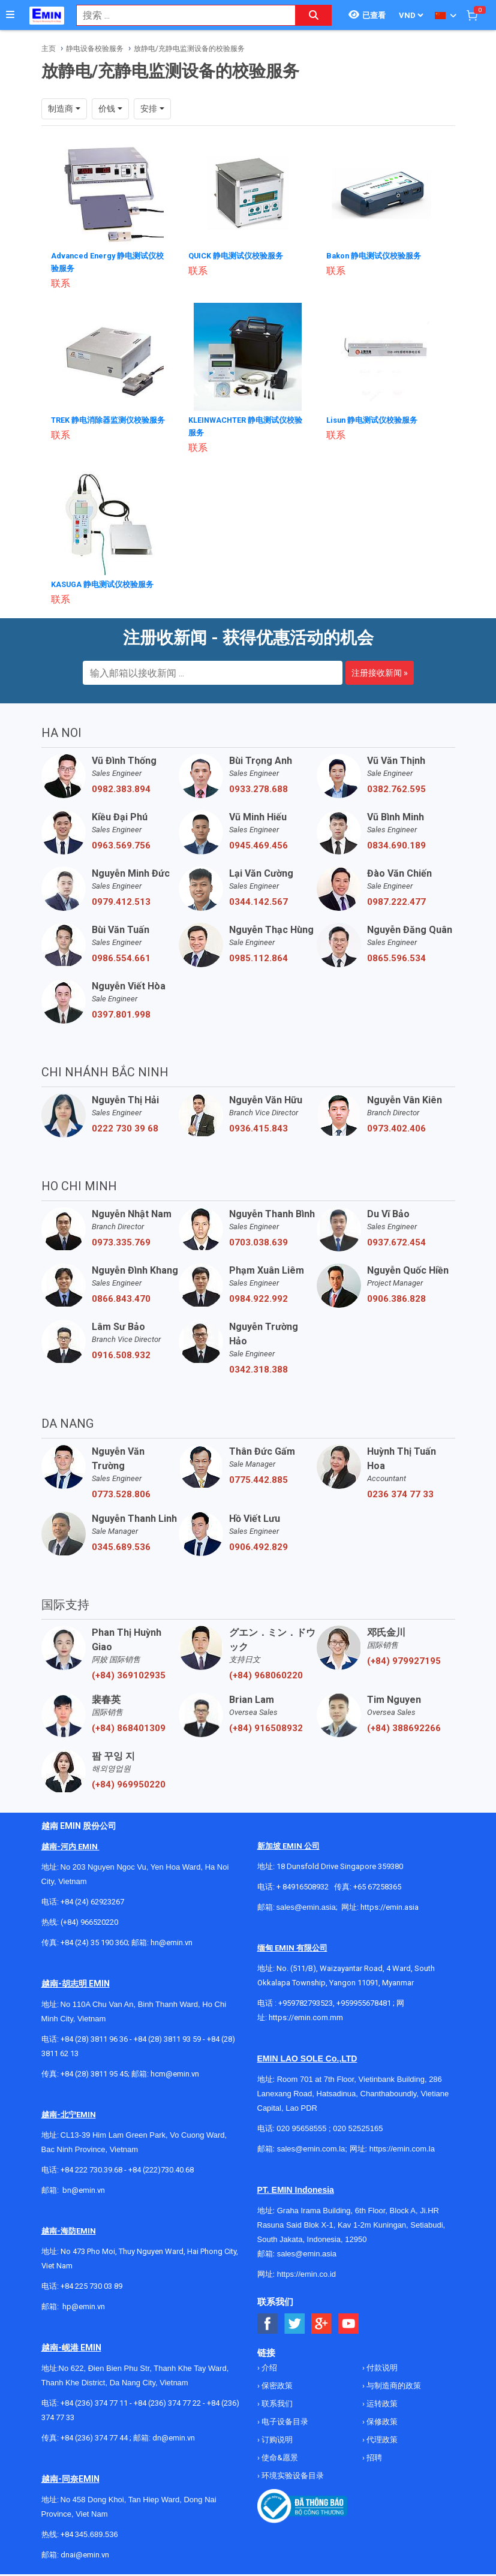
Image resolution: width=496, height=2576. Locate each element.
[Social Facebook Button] (267, 2320)
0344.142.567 (258, 898)
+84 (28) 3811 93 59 (167, 2036)
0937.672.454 (396, 1239)
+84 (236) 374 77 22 (167, 2400)
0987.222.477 (396, 898)
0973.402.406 (396, 1125)
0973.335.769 (121, 1239)
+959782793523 (305, 2000)
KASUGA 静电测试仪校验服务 (106, 581)
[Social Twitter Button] (294, 2320)
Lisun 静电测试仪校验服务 (375, 418)
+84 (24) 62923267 (92, 1898)
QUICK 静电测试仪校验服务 (239, 255)
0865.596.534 (396, 955)
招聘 (373, 2454)
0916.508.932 (121, 1352)
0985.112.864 (258, 955)
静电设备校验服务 (95, 48)
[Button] (10, 15)
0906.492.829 (258, 1544)
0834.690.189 (396, 842)
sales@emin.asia (306, 1904)
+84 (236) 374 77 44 (94, 2434)
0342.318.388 (258, 1366)
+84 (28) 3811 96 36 (94, 2036)
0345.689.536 (121, 1544)
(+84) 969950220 (129, 1781)
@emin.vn (88, 2303)
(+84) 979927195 (404, 1658)
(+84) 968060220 (266, 1672)
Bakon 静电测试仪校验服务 (377, 255)
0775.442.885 (258, 1476)
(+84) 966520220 (89, 1919)
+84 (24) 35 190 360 (94, 1939)
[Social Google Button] (321, 2320)
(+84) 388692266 (404, 1725)
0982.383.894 (121, 786)
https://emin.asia (389, 1904)
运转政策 (381, 2400)
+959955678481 (364, 2000)
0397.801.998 (121, 1011)
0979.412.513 (121, 898)
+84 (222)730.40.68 (161, 2166)
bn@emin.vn (83, 2187)
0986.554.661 (121, 955)
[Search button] (314, 15)
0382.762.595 (396, 786)
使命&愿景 (279, 2454)
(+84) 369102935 (129, 1672)
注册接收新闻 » (379, 670)
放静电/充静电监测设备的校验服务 (189, 48)
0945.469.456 (258, 842)
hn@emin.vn (172, 1939)
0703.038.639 (258, 1239)
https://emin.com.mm (306, 2014)
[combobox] (179, 15)
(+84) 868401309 (129, 1725)
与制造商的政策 (393, 2382)
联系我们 (276, 2400)
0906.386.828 (396, 1295)
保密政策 (276, 2382)
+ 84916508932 (302, 1883)
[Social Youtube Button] (348, 2320)
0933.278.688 (258, 786)
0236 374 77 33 (400, 1491)
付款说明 (381, 2364)
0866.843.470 (121, 1295)
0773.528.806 (121, 1491)
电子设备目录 (284, 2418)
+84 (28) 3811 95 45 (94, 2070)
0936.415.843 (258, 1125)
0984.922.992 (258, 1295)
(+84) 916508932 (266, 1725)
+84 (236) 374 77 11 (94, 2400)
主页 (48, 48)
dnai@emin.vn (85, 2551)
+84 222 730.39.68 (92, 2166)
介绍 (268, 2364)
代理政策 (381, 2436)
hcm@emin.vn (175, 2070)
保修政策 (381, 2418)
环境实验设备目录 (292, 2472)
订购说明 (276, 2436)
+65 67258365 (377, 1883)
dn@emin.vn (173, 2434)
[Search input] (179, 15)
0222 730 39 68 (125, 1125)
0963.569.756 (121, 842)
